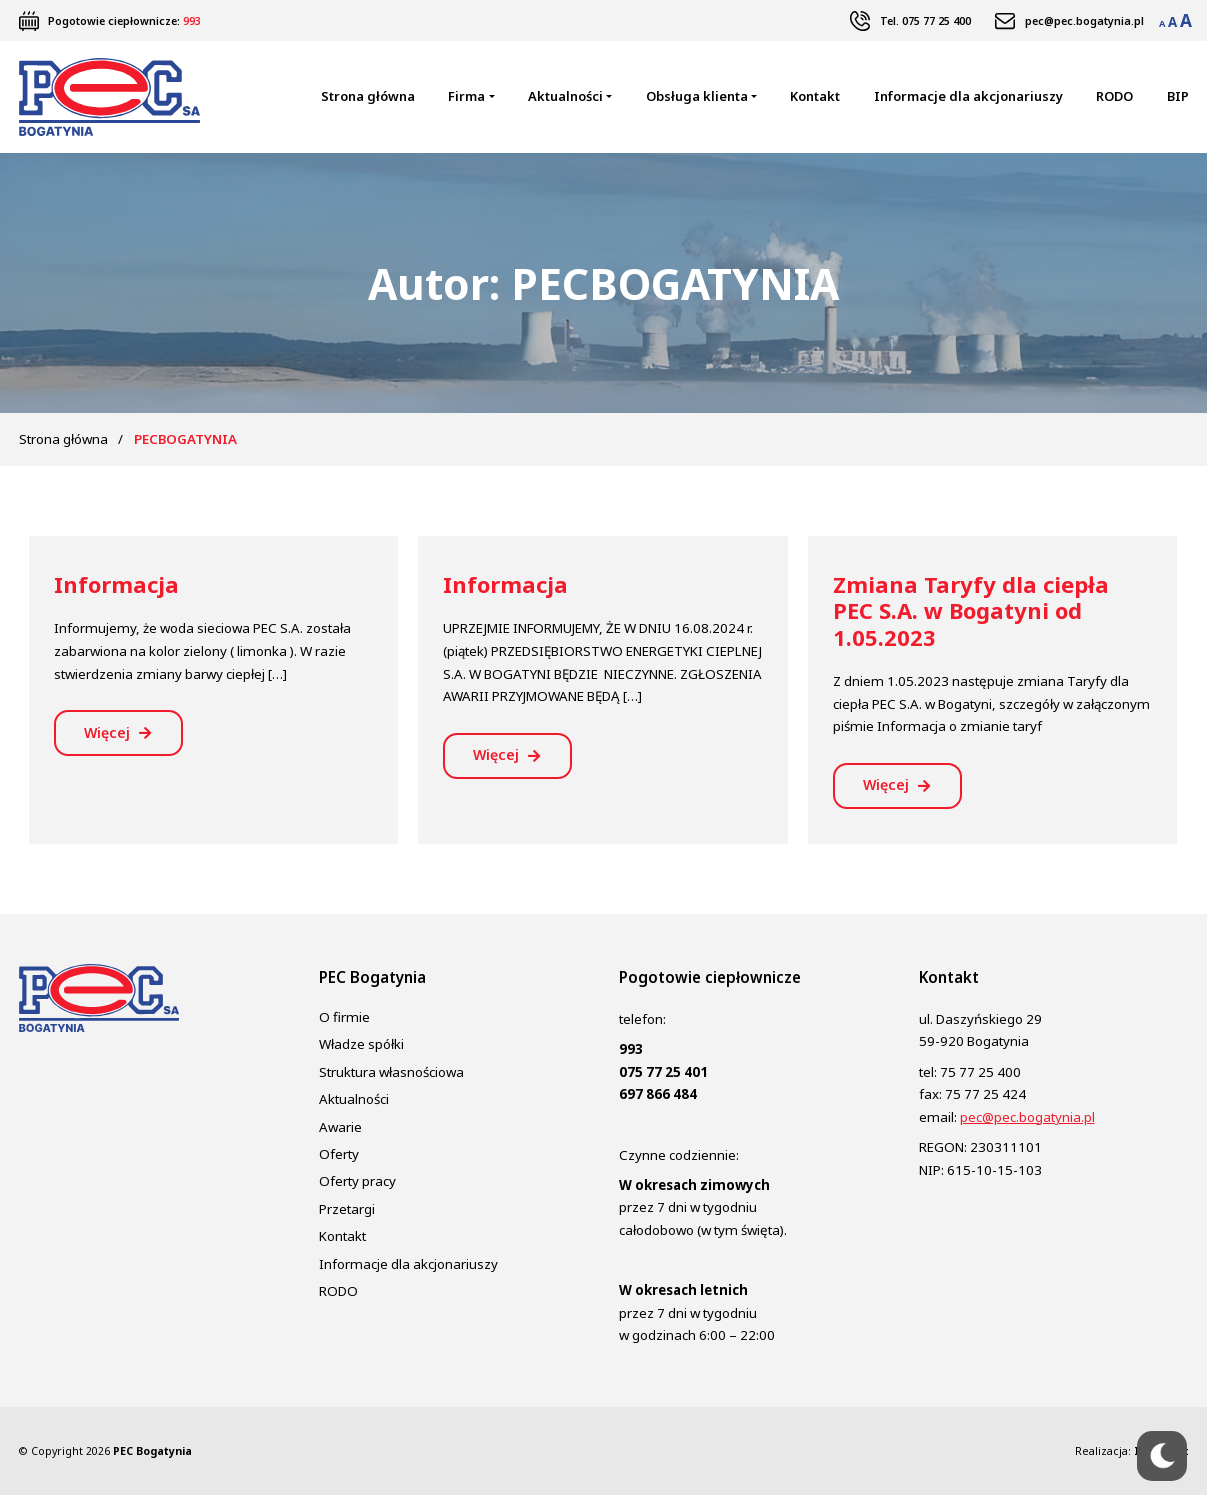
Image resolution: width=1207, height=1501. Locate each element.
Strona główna (368, 98)
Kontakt (815, 98)
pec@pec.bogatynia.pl (1084, 21)
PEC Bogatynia (152, 1457)
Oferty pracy (357, 1187)
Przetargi (347, 1214)
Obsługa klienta (697, 98)
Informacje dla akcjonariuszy (968, 98)
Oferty (339, 1160)
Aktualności (565, 98)
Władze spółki (361, 1050)
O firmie (344, 1022)
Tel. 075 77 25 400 (925, 21)
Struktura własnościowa (391, 1077)
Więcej (110, 737)
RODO (1114, 98)
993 (192, 21)
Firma (466, 98)
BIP (1178, 98)
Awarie (340, 1132)
